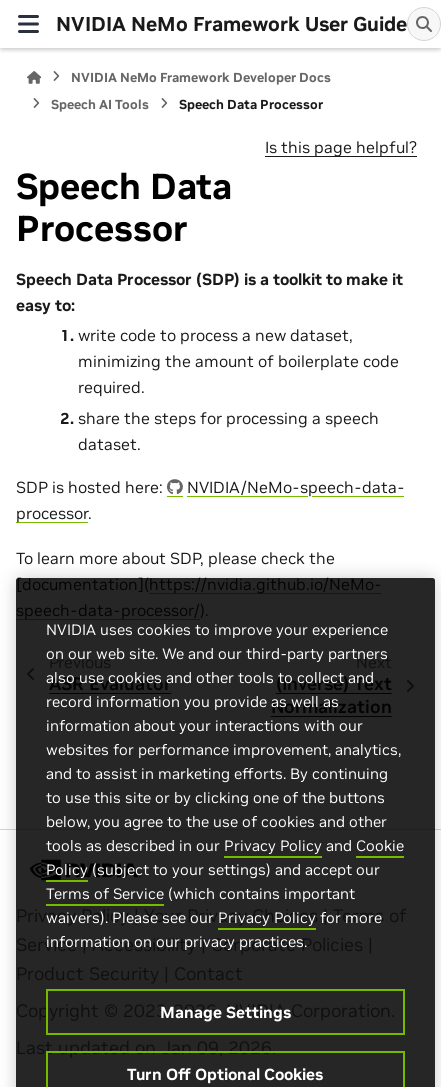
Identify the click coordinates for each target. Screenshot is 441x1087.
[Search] (424, 24)
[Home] (34, 77)
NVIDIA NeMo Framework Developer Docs (201, 77)
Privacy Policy (273, 866)
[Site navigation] (28, 24)
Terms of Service (105, 914)
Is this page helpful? (341, 147)
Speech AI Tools (100, 104)
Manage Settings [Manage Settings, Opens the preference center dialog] (225, 1033)
